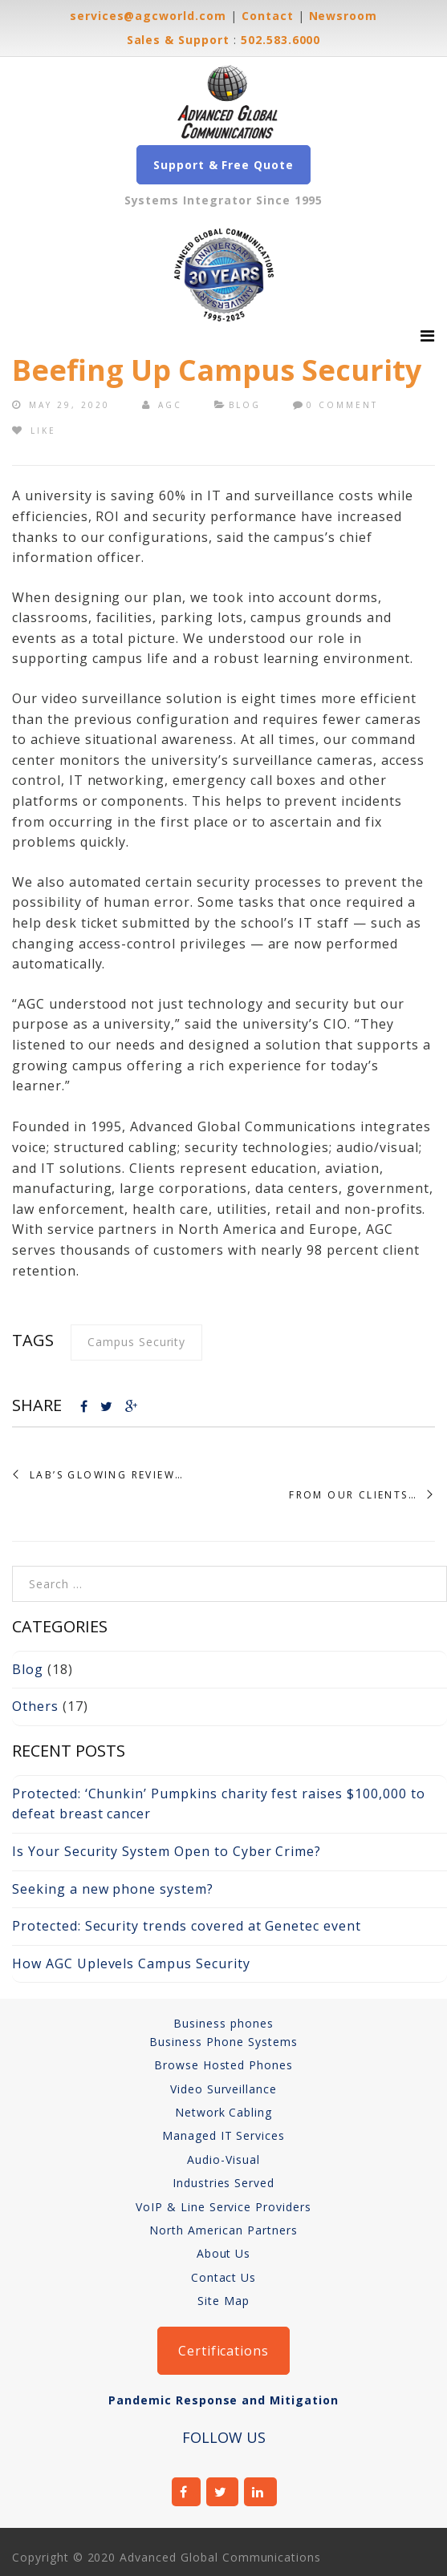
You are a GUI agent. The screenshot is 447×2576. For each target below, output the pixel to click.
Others (35, 1706)
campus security (136, 1341)
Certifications (223, 2351)
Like (34, 430)
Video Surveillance (223, 2089)
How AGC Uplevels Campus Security (131, 1963)
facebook (186, 2491)
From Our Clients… (353, 1495)
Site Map (223, 2300)
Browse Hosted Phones (223, 2065)
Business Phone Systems (223, 2041)
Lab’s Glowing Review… (107, 1475)
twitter (222, 2491)
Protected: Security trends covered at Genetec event (186, 1926)
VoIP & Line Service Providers (223, 2206)
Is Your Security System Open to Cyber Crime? (166, 1851)
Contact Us (224, 2277)
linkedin (260, 2491)
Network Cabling (223, 2112)
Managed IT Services (223, 2135)
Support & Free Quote (223, 164)
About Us (224, 2253)
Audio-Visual (223, 2159)
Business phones (223, 2023)
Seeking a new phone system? (112, 1889)
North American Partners (223, 2230)
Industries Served (223, 2182)
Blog (245, 404)
